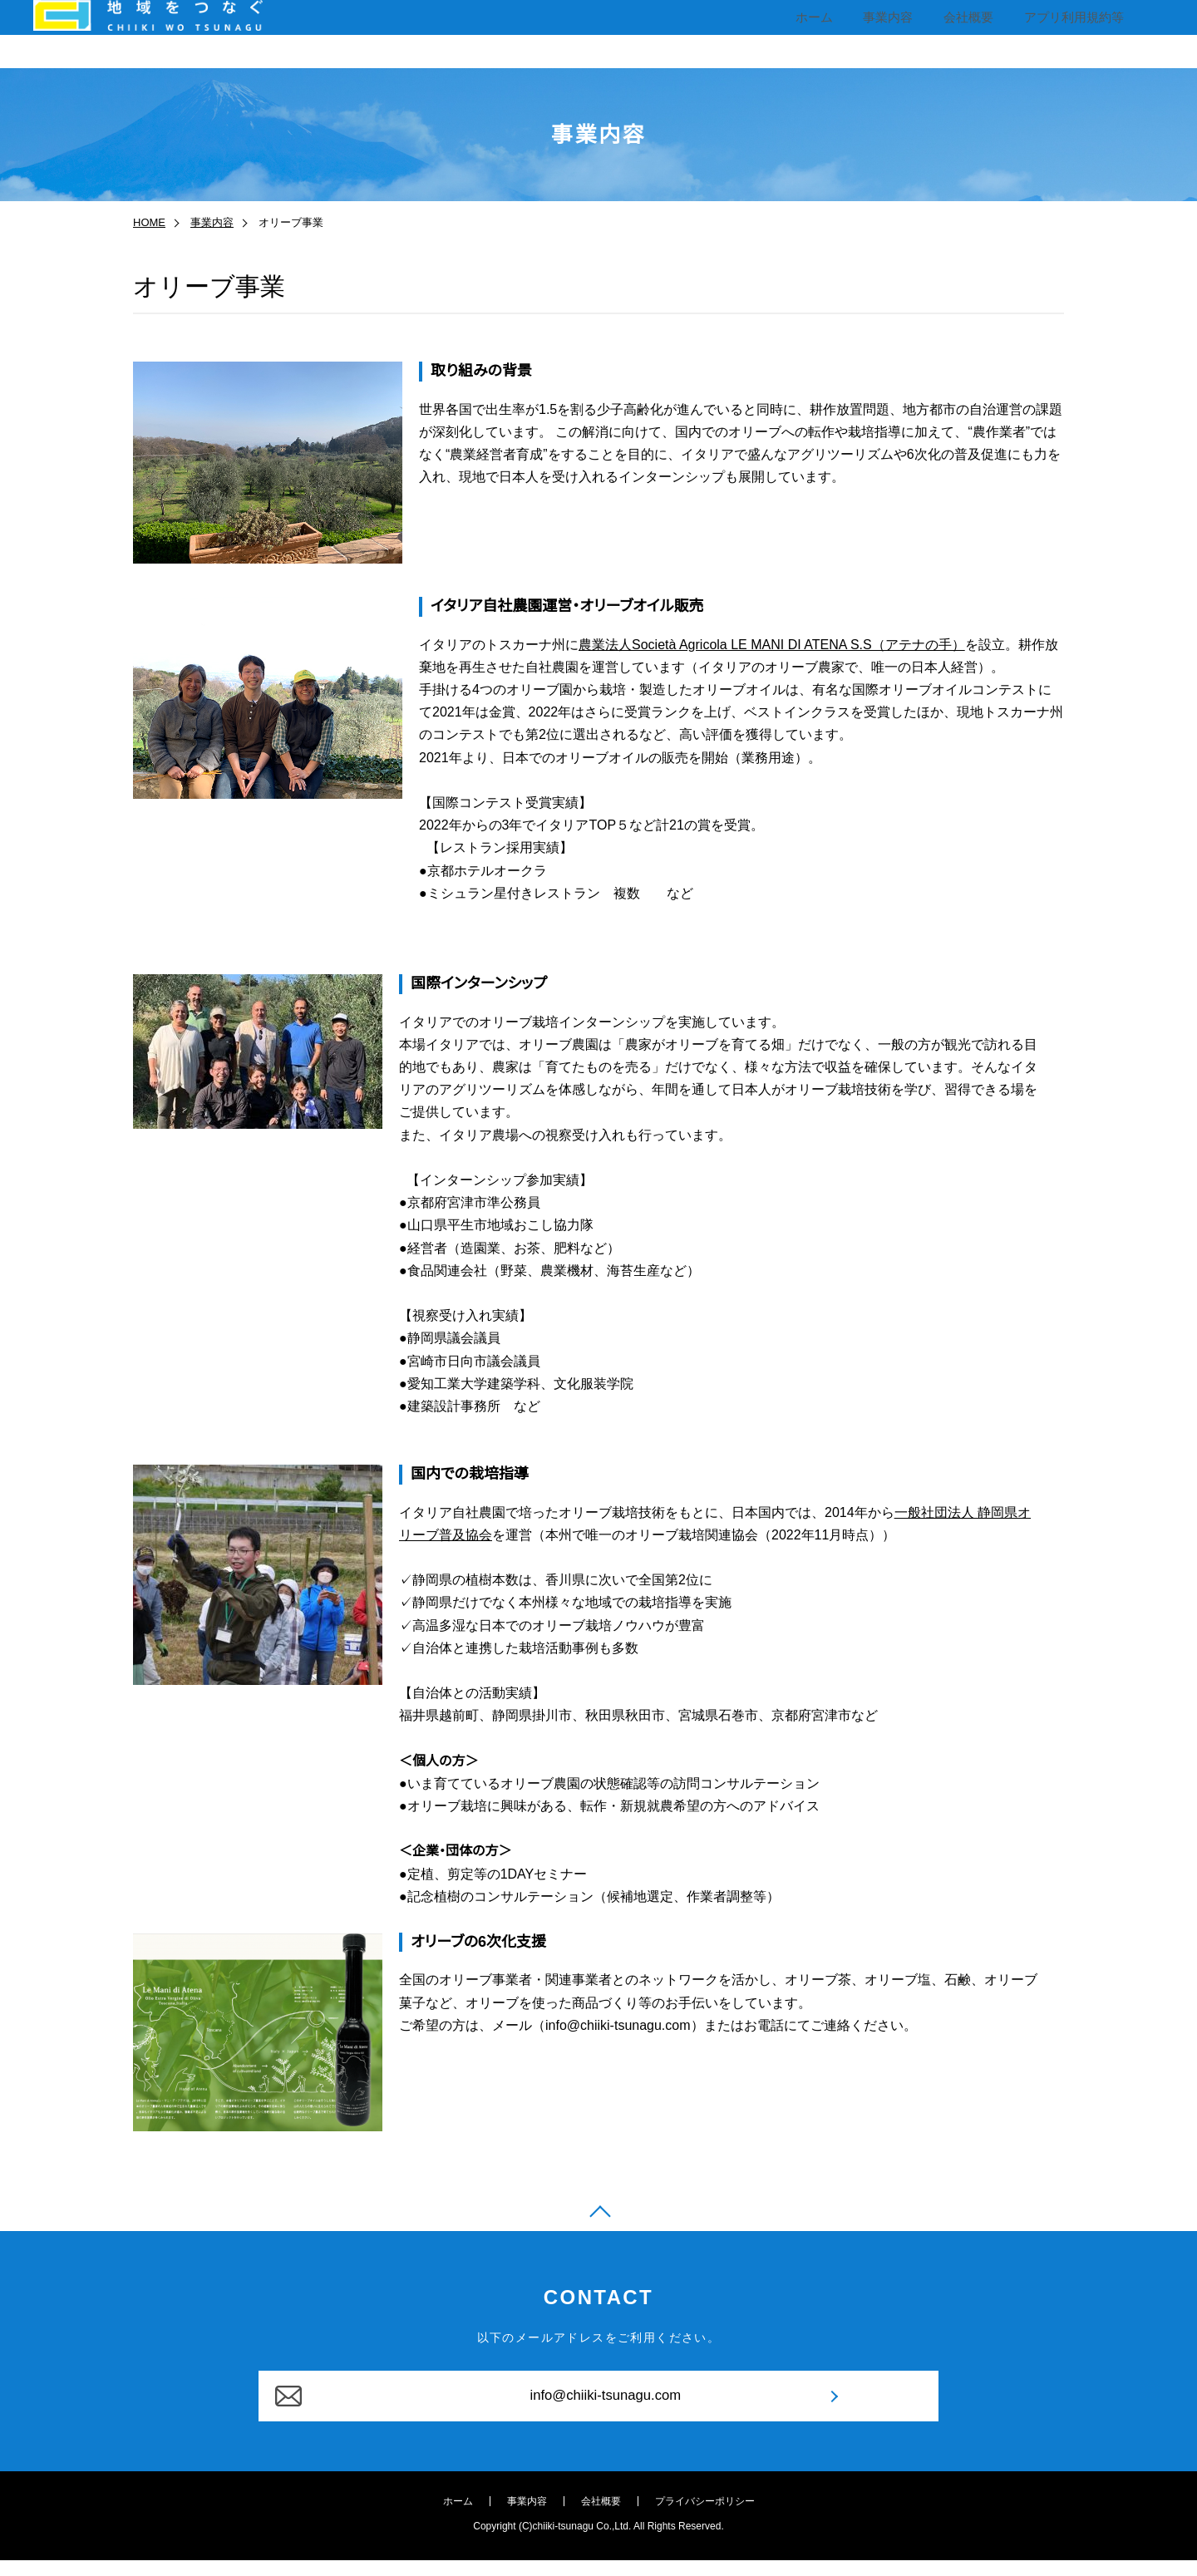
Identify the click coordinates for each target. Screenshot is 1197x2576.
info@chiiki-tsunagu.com (598, 2410)
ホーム (819, 34)
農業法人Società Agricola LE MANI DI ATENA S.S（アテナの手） (772, 645)
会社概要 (968, 34)
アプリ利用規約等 (1073, 34)
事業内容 (890, 34)
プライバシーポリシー (705, 2520)
